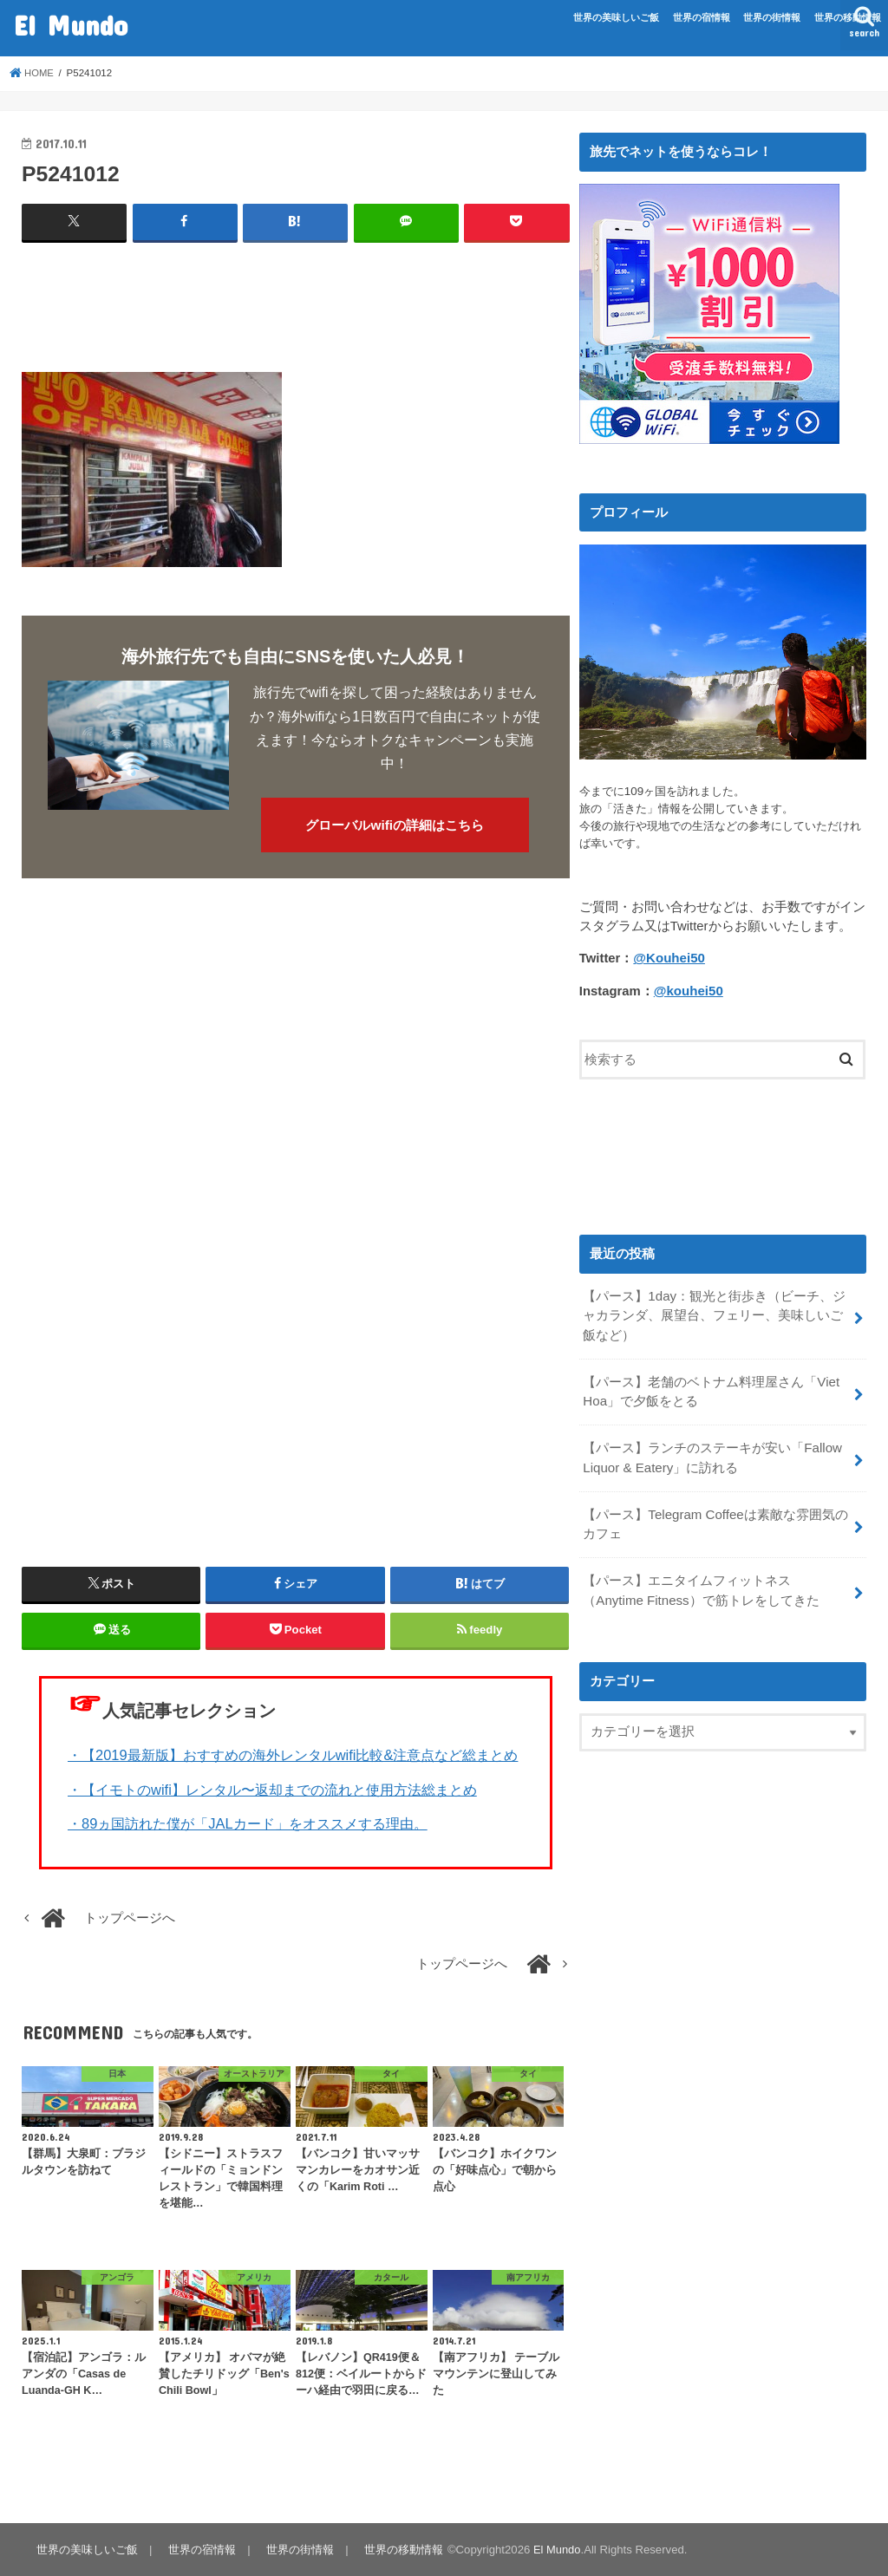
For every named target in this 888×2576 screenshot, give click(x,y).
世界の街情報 (771, 17)
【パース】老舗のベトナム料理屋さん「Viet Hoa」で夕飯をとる (711, 1389)
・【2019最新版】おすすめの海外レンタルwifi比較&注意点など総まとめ (293, 1755)
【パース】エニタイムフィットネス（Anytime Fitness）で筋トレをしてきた (717, 1584)
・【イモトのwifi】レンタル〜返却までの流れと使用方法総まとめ (272, 1789)
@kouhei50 (688, 990)
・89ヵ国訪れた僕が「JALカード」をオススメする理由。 (248, 1823)
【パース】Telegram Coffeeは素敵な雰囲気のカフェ (714, 1519)
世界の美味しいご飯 (616, 17)
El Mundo (70, 25)
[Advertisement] (337, 300)
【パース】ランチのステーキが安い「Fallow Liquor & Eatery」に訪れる (712, 1454)
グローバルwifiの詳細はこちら (394, 825)
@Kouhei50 (668, 958)
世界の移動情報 (847, 17)
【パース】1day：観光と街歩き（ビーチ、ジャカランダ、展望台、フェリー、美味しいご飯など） (714, 1314)
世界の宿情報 (701, 17)
